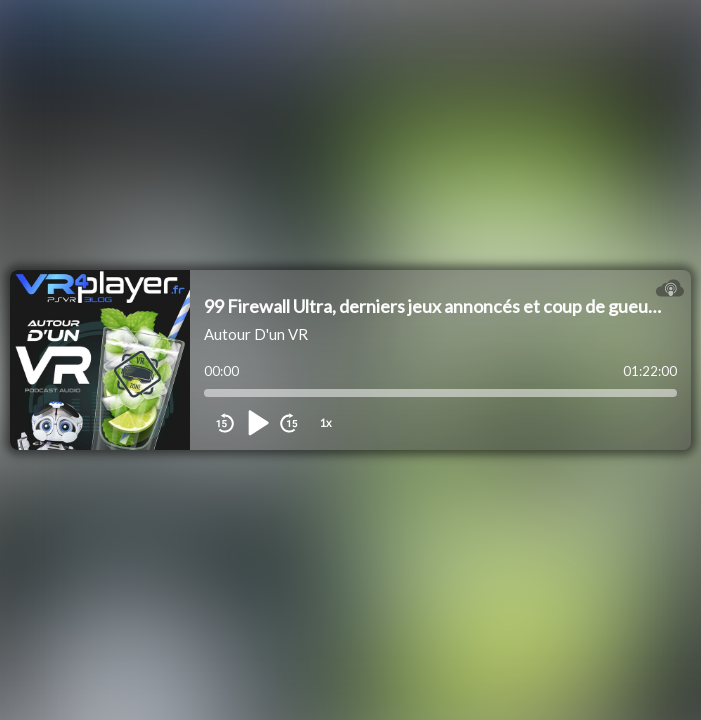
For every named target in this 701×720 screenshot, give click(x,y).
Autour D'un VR (256, 334)
